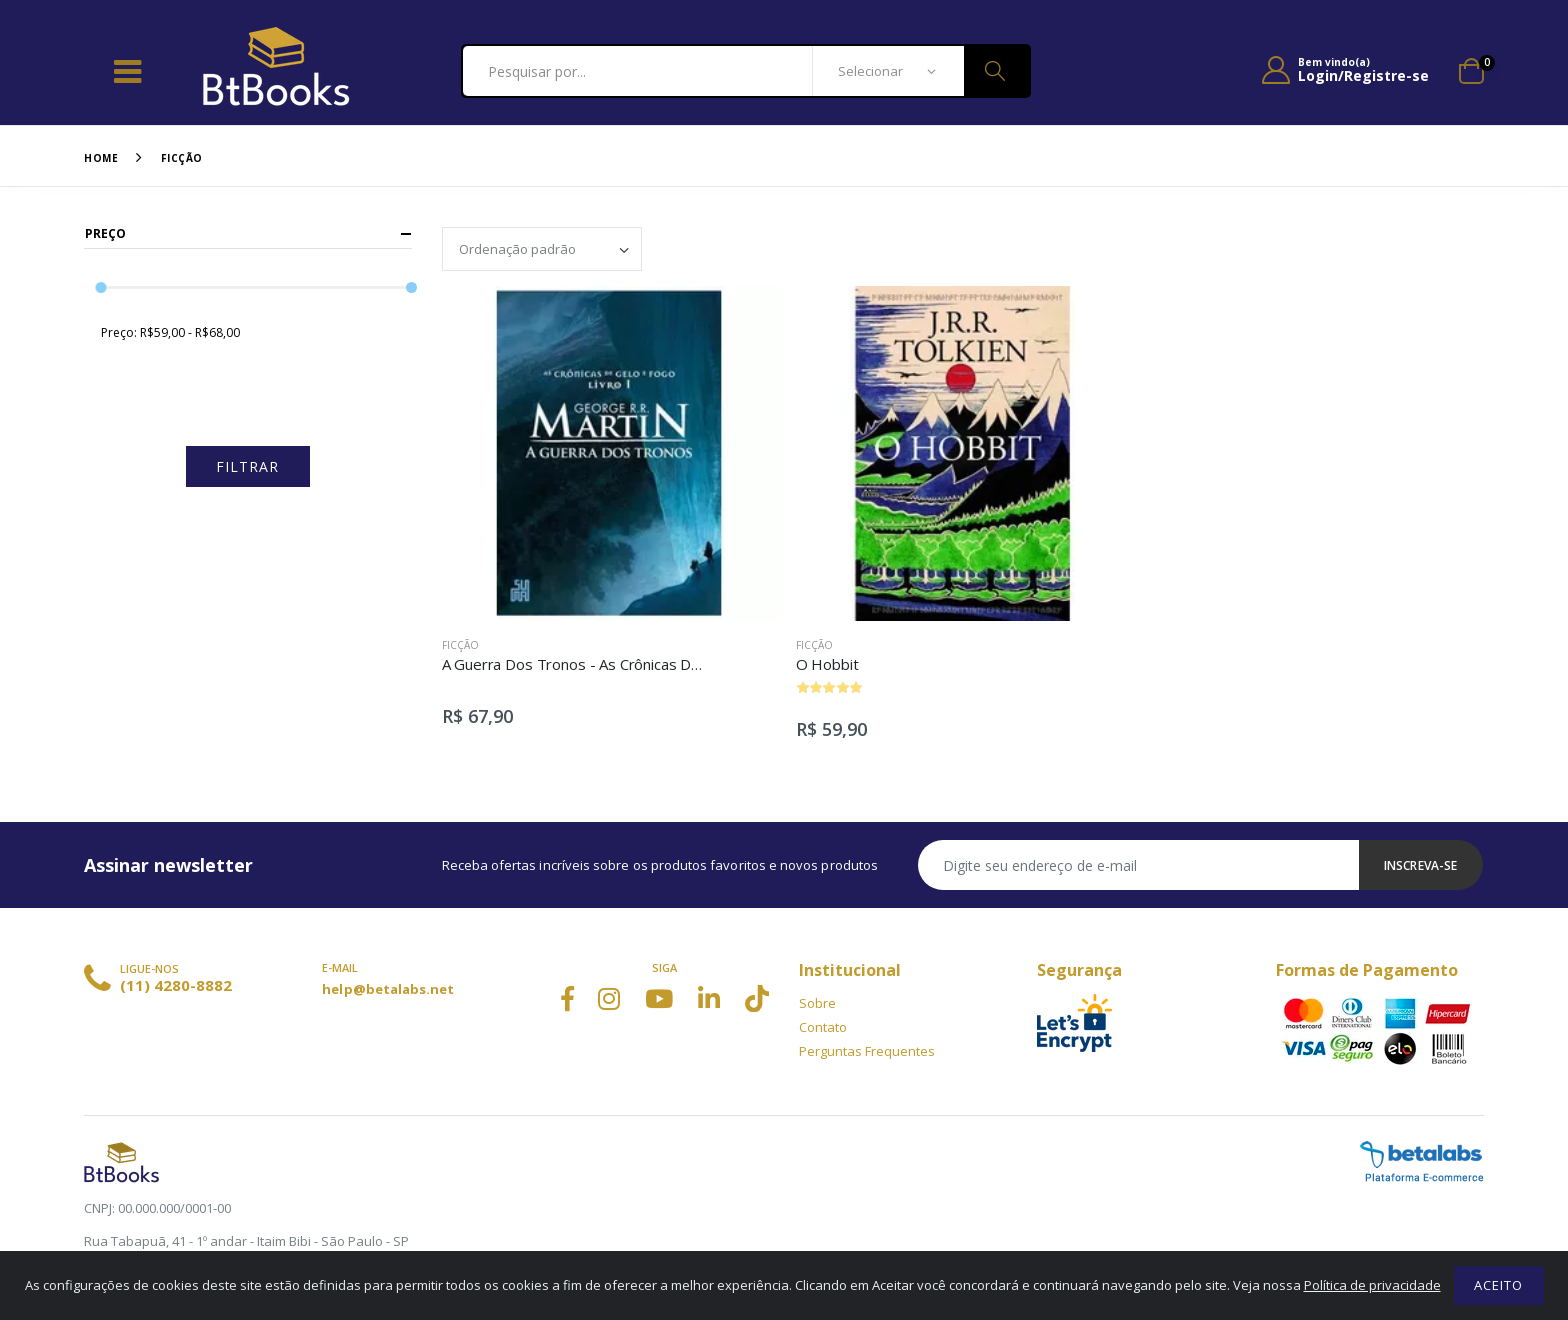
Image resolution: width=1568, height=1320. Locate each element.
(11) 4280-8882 (176, 985)
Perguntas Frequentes (867, 1051)
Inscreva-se (1420, 865)
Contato (823, 1027)
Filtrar (247, 466)
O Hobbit (827, 664)
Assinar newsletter (168, 865)
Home (101, 158)
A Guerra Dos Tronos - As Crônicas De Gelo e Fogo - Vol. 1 (639, 664)
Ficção (182, 158)
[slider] (101, 287)
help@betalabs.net (388, 989)
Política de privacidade (1372, 1285)
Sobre (817, 1003)
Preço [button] (105, 233)
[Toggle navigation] (127, 71)
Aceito (1498, 1285)
